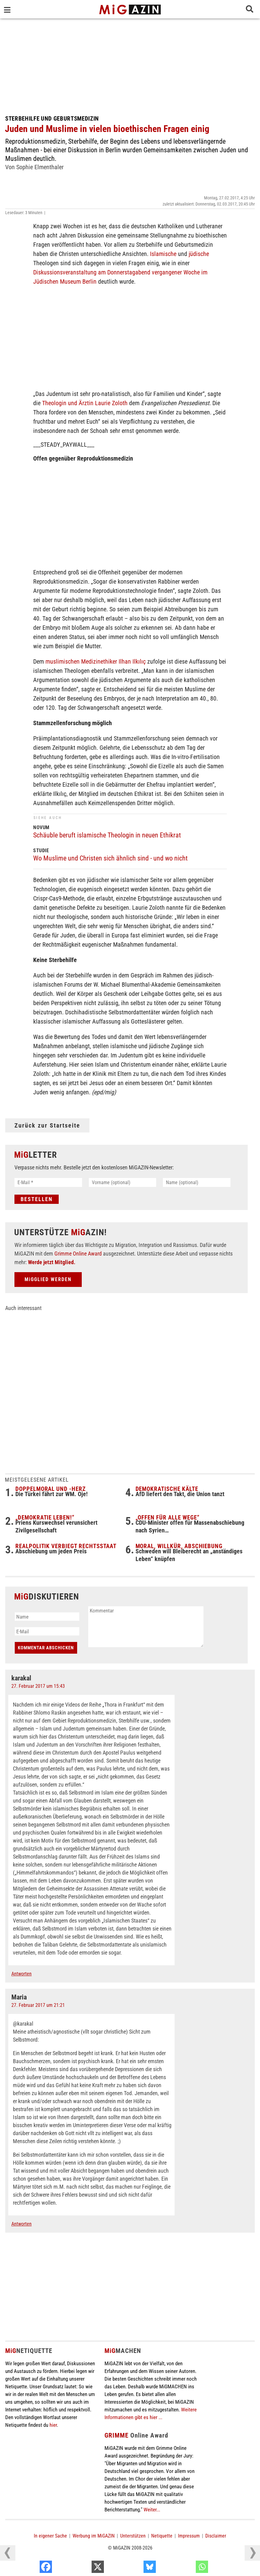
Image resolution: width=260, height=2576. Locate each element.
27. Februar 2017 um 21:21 (38, 2006)
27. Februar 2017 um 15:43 (38, 1687)
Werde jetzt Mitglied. (51, 1263)
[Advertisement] (130, 65)
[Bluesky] (186, 2568)
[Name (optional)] (196, 1182)
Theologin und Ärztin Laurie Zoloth (85, 403)
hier (53, 2426)
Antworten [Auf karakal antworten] (21, 1975)
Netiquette (161, 2537)
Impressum (189, 2537)
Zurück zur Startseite (47, 1125)
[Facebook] (82, 2568)
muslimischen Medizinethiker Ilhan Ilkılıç (95, 661)
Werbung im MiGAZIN (94, 2537)
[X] (134, 2568)
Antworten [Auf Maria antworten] (21, 2225)
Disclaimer (215, 2537)
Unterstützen (133, 2537)
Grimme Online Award (78, 1254)
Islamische (163, 254)
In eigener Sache (50, 2537)
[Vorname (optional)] (122, 1182)
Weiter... (152, 2510)
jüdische (199, 254)
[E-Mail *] (48, 1182)
